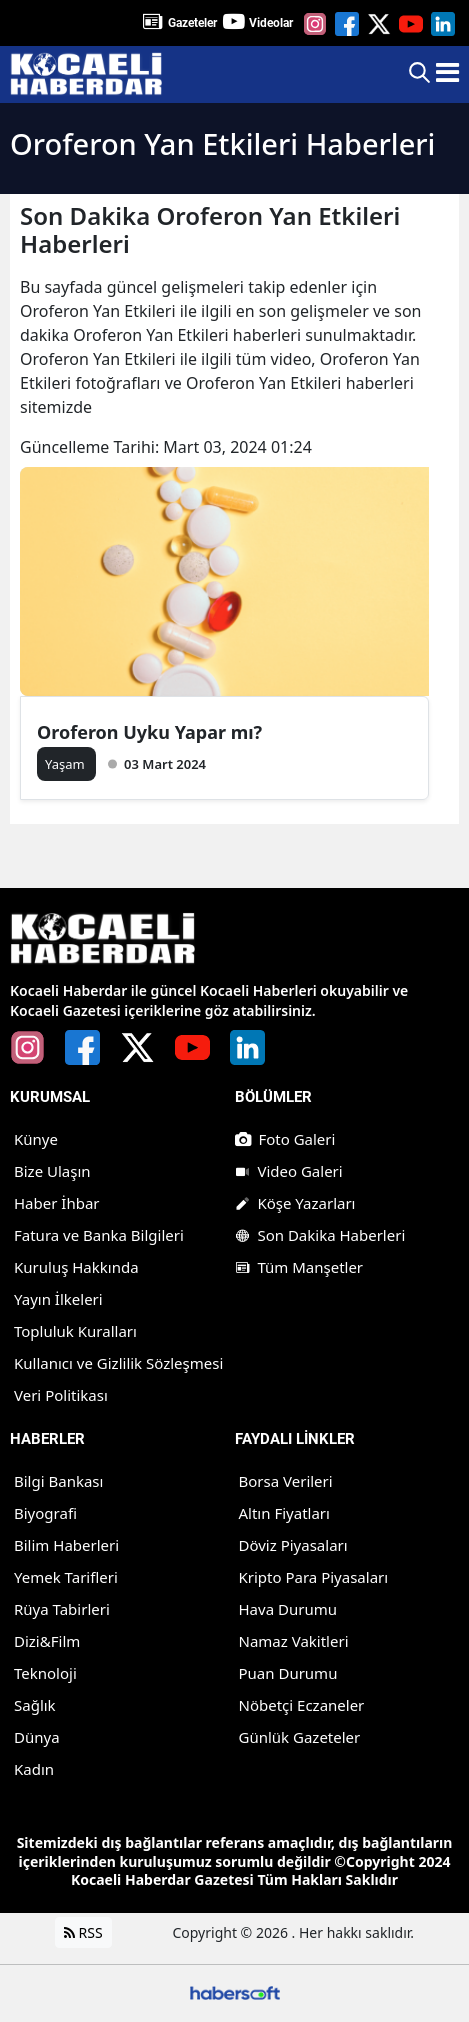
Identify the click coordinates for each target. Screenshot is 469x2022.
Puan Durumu (288, 1673)
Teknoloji (45, 1673)
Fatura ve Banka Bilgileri (99, 1235)
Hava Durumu (288, 1609)
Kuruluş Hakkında (76, 1267)
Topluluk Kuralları (75, 1331)
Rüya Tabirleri (62, 1609)
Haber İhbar (57, 1203)
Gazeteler (192, 23)
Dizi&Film (47, 1641)
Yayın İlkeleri (58, 1299)
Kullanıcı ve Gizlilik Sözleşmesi (118, 1363)
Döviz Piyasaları (293, 1545)
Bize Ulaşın (52, 1171)
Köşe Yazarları (295, 1203)
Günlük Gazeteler (300, 1737)
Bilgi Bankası (58, 1481)
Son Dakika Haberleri (320, 1235)
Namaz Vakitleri (294, 1641)
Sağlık (35, 1705)
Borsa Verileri (286, 1481)
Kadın (34, 1769)
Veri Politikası (61, 1395)
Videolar (271, 23)
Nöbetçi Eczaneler (302, 1705)
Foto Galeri (285, 1139)
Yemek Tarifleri (66, 1577)
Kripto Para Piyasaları (314, 1577)
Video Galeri (289, 1171)
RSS (83, 1932)
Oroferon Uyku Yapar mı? (149, 732)
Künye (36, 1139)
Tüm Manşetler (299, 1267)
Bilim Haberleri (66, 1545)
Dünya (37, 1737)
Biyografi (45, 1513)
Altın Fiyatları (284, 1513)
